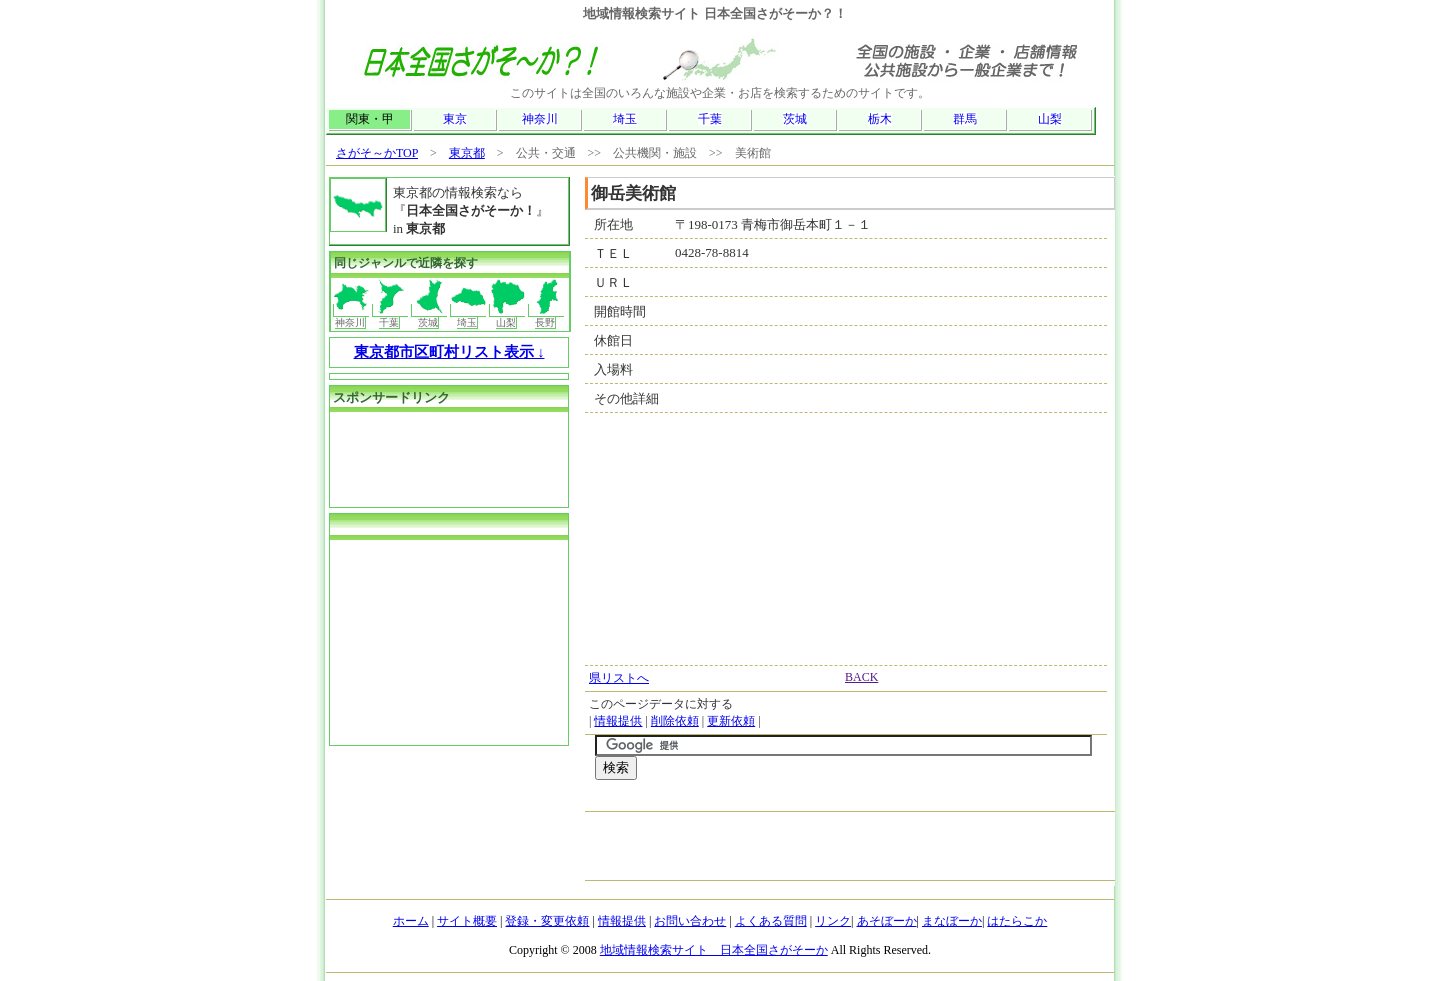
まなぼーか (952, 921)
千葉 (710, 119)
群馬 (965, 119)
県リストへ (619, 678)
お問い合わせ (690, 921)
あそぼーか (887, 921)
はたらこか (1017, 921)
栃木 (880, 119)
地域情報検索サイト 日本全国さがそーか (714, 950)
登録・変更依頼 (547, 921)
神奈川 (540, 119)
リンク (833, 921)
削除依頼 (675, 721)
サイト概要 (467, 921)
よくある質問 (771, 921)
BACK (861, 677)
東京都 (467, 153)
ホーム (411, 921)
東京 (455, 119)
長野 (546, 316)
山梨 (1050, 119)
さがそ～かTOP (377, 153)
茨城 (795, 119)
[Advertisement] (829, 800)
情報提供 (618, 721)
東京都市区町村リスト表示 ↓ (449, 352)
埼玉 (625, 119)
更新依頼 (731, 721)
